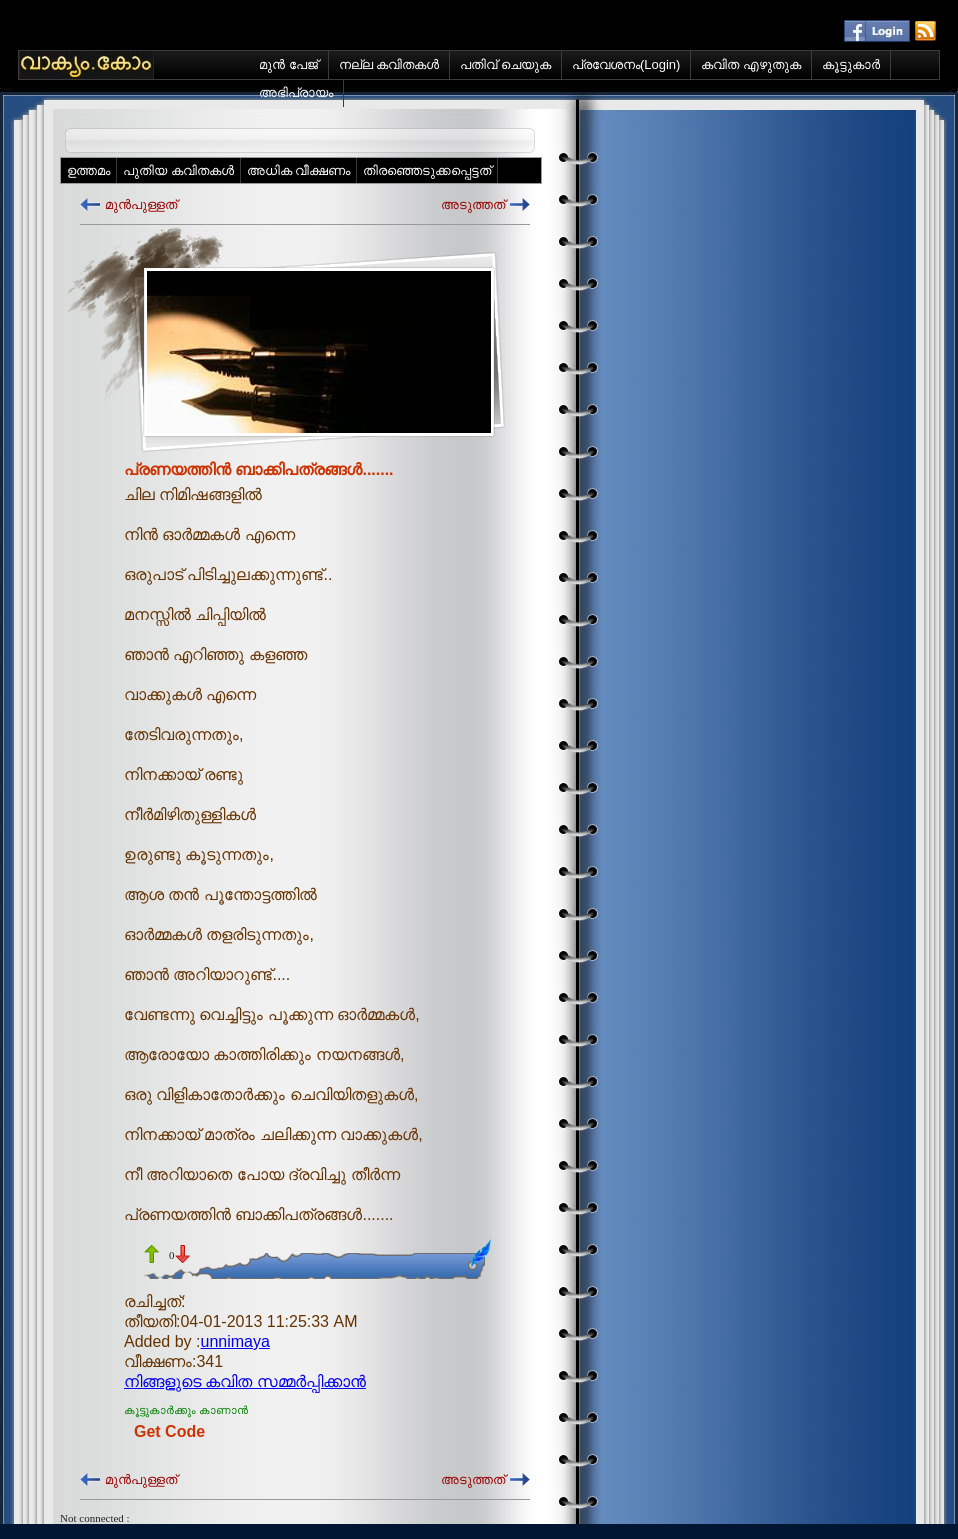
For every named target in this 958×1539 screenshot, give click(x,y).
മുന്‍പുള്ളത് (141, 204)
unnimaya (235, 1341)
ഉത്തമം (88, 170)
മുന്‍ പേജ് (288, 64)
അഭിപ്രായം (296, 92)
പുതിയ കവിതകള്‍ (178, 170)
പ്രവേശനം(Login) (626, 64)
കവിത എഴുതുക (751, 64)
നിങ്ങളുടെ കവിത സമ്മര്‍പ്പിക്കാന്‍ (245, 1381)
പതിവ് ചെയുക (505, 64)
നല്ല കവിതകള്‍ (389, 64)
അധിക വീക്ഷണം (299, 170)
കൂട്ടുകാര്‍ (851, 64)
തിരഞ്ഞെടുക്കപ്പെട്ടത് (427, 170)
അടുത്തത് (473, 204)
